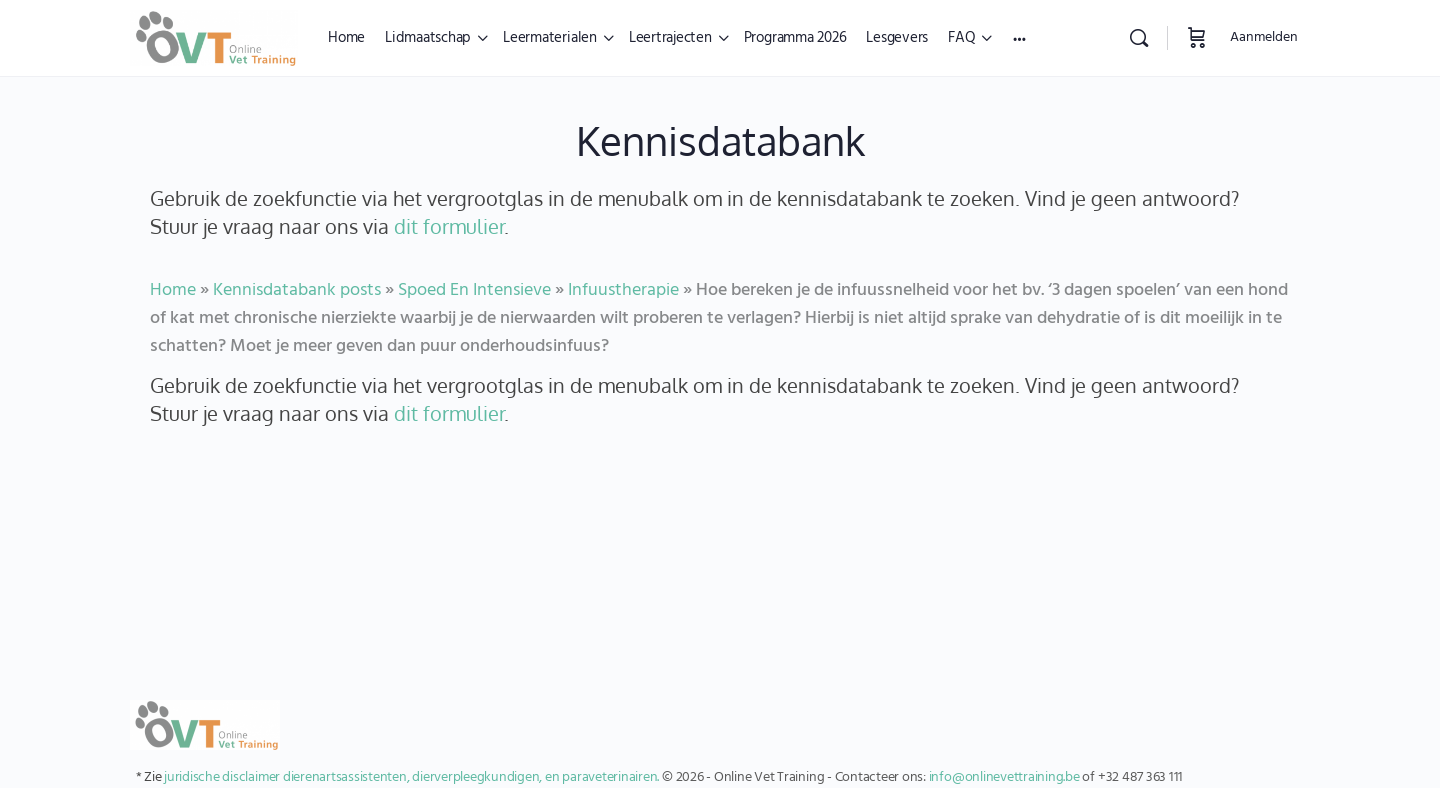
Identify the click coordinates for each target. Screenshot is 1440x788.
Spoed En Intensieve (474, 290)
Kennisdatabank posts (297, 290)
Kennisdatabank (720, 140)
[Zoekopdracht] (1139, 38)
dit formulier (449, 226)
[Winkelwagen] (1197, 38)
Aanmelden (1264, 37)
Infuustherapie (623, 290)
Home (173, 290)
